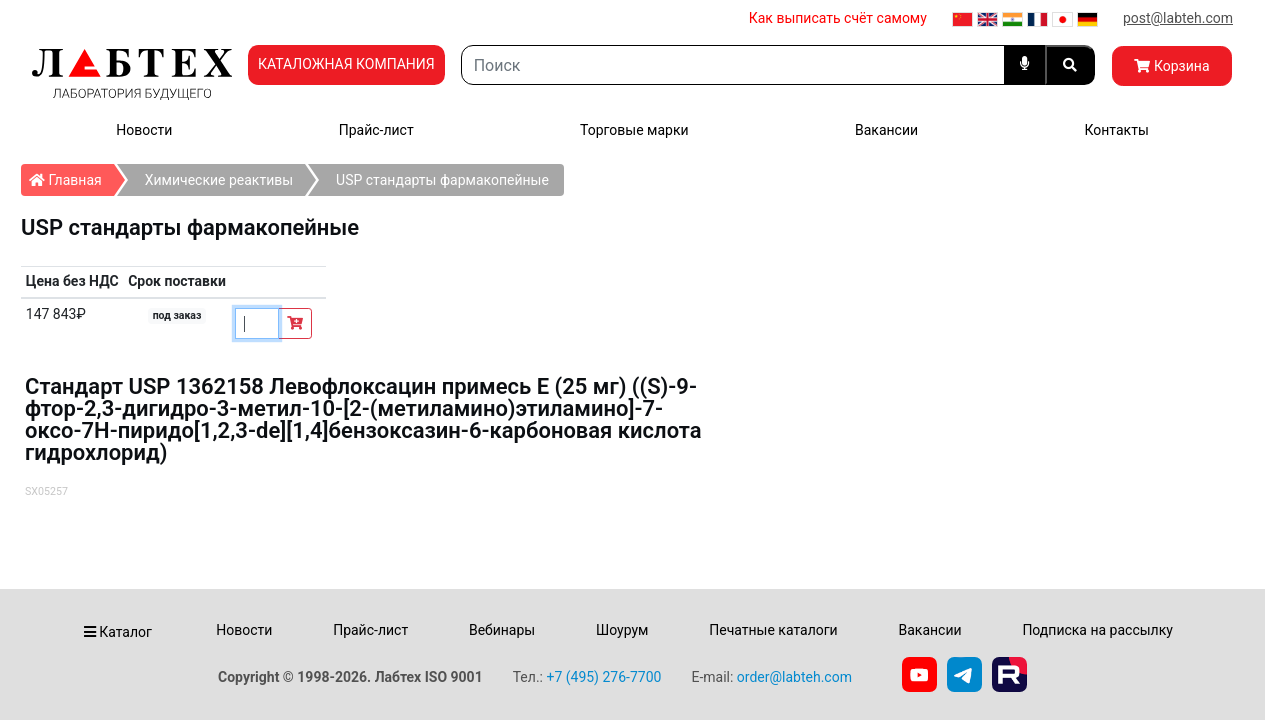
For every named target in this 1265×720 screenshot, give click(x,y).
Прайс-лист (376, 130)
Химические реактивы (219, 180)
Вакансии (886, 130)
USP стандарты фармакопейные (442, 180)
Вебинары (502, 630)
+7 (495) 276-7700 (603, 677)
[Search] (733, 65)
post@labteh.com (1178, 18)
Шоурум (622, 630)
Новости (144, 130)
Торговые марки (634, 130)
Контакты (1116, 130)
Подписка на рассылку (1097, 630)
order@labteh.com (794, 677)
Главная (71, 176)
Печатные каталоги (773, 630)
